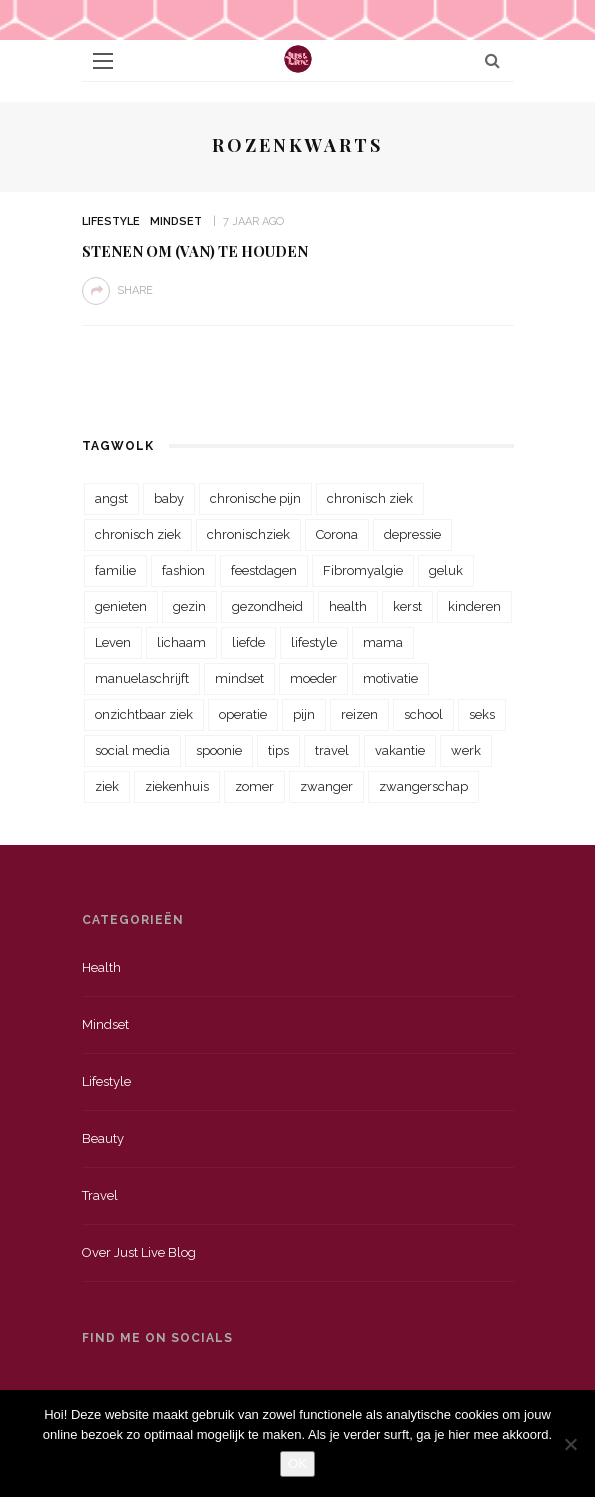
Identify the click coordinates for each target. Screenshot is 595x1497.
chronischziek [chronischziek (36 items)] (248, 534)
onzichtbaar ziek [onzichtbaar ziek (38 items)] (144, 714)
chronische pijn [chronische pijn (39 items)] (255, 498)
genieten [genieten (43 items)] (121, 606)
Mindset (176, 221)
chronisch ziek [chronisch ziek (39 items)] (138, 534)
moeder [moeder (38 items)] (313, 678)
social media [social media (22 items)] (132, 750)
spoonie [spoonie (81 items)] (219, 750)
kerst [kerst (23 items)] (407, 606)
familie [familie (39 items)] (115, 570)
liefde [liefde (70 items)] (248, 642)
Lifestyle (111, 221)
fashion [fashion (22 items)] (183, 570)
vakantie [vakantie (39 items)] (400, 750)
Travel (100, 1195)
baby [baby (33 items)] (169, 498)
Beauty (103, 1138)
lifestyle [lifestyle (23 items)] (314, 642)
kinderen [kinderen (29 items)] (474, 606)
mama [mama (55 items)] (383, 642)
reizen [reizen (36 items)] (359, 714)
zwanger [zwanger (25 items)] (326, 786)
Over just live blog (139, 1252)
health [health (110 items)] (348, 606)
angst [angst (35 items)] (111, 498)
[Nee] (570, 1444)
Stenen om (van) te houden (195, 251)
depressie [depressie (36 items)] (412, 534)
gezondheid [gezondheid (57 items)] (267, 606)
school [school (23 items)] (423, 714)
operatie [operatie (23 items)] (243, 714)
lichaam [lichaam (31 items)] (181, 642)
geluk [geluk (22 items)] (446, 570)
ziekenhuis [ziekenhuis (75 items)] (177, 786)
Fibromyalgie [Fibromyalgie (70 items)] (363, 570)
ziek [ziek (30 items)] (107, 786)
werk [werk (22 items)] (466, 750)
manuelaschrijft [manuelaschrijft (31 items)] (142, 678)
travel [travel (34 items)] (332, 750)
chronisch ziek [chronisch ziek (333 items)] (370, 498)
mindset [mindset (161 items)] (239, 678)
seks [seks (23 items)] (482, 714)
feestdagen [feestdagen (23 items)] (264, 570)
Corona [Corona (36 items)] (337, 534)
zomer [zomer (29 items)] (254, 786)
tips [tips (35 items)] (278, 750)
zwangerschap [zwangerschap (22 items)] (423, 786)
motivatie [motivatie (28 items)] (390, 678)
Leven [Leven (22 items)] (113, 642)
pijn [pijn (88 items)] (304, 714)
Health (101, 967)
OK (297, 1463)
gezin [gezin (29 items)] (189, 606)
